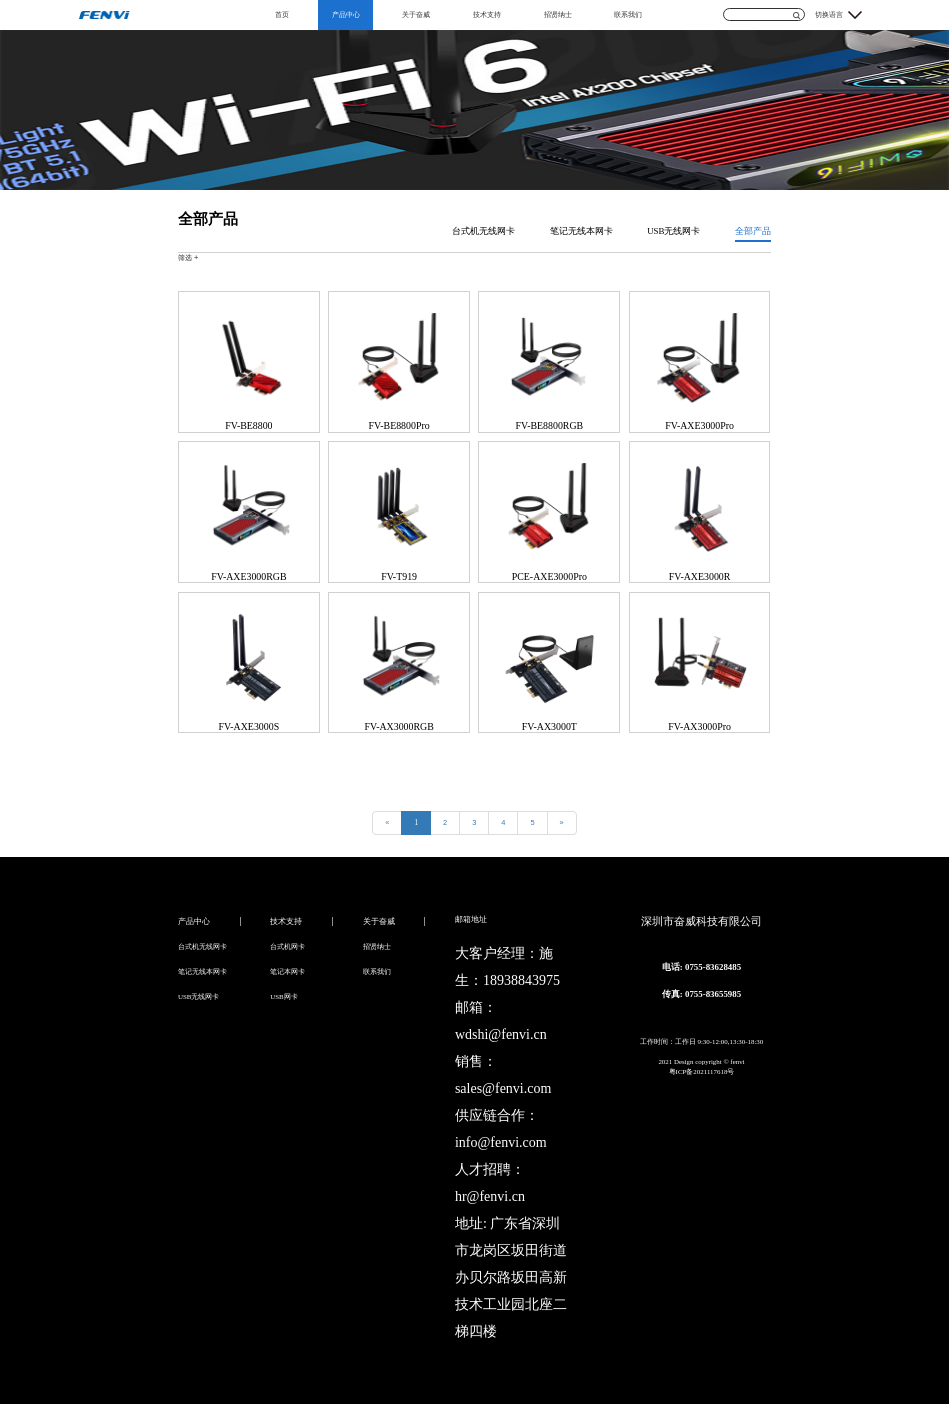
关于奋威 (416, 14)
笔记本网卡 (287, 971)
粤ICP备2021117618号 (702, 1071)
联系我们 (628, 14)
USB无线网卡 (673, 231)
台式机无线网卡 (483, 231)
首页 (282, 14)
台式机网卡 (287, 946)
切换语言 (829, 14)
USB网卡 (283, 996)
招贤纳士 (558, 14)
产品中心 (346, 14)
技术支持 (487, 14)
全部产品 (753, 231)
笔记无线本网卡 (581, 231)
